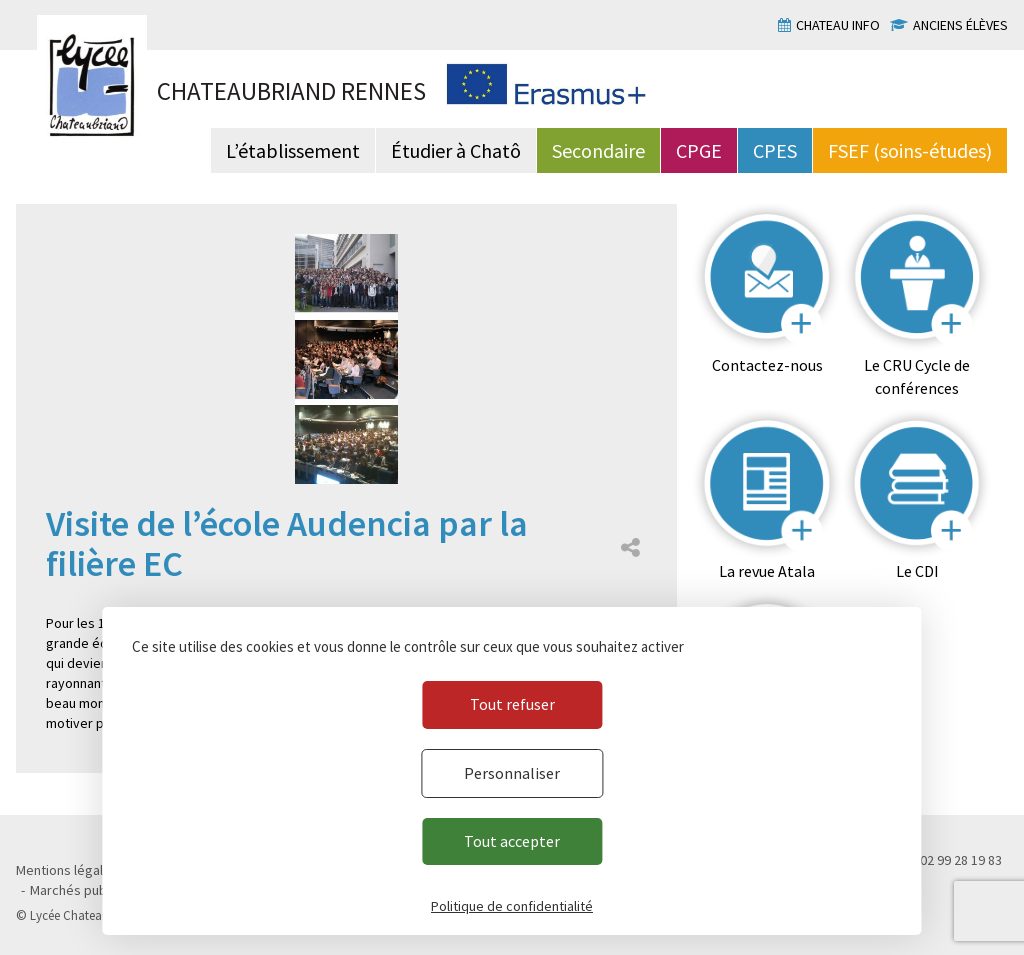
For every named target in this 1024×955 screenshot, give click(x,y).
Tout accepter (512, 841)
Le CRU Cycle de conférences (917, 376)
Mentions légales (67, 870)
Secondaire (598, 150)
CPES (775, 150)
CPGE (699, 150)
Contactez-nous (767, 365)
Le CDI (917, 571)
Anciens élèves (960, 25)
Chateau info (838, 25)
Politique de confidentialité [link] (512, 906)
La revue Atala (767, 571)
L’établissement (293, 150)
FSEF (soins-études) (910, 150)
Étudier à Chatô (456, 150)
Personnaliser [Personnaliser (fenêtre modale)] (512, 773)
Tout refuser (512, 704)
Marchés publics (78, 890)
